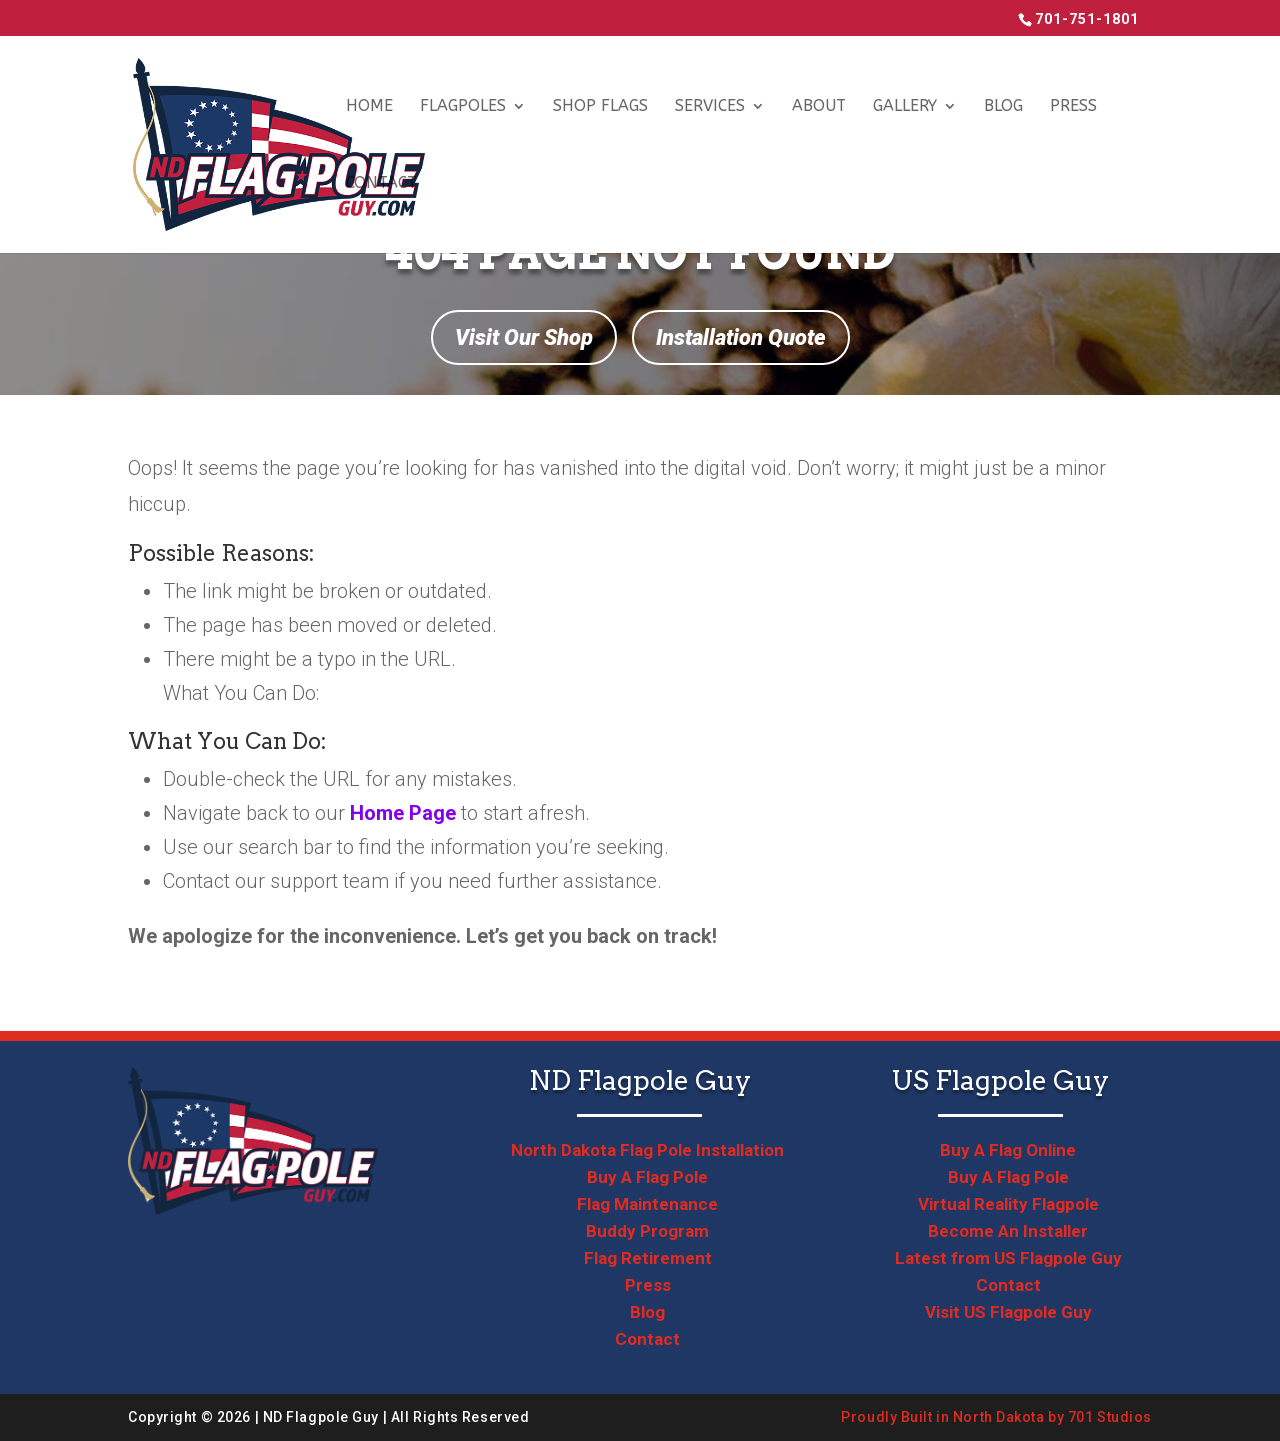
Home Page (403, 813)
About (819, 107)
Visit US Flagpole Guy (1008, 1312)
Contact (381, 184)
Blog (1003, 107)
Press (1073, 107)
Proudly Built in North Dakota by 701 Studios (996, 1417)
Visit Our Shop (524, 337)
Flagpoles (463, 107)
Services (710, 107)
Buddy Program (647, 1231)
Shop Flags (600, 107)
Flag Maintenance (647, 1204)
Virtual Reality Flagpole (1008, 1204)
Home (369, 107)
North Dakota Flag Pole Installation (647, 1150)
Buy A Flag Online (1008, 1150)
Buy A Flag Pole (647, 1177)
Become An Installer (1008, 1231)
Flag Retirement (648, 1258)
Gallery (905, 107)
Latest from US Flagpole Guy (1008, 1258)
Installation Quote (741, 337)
